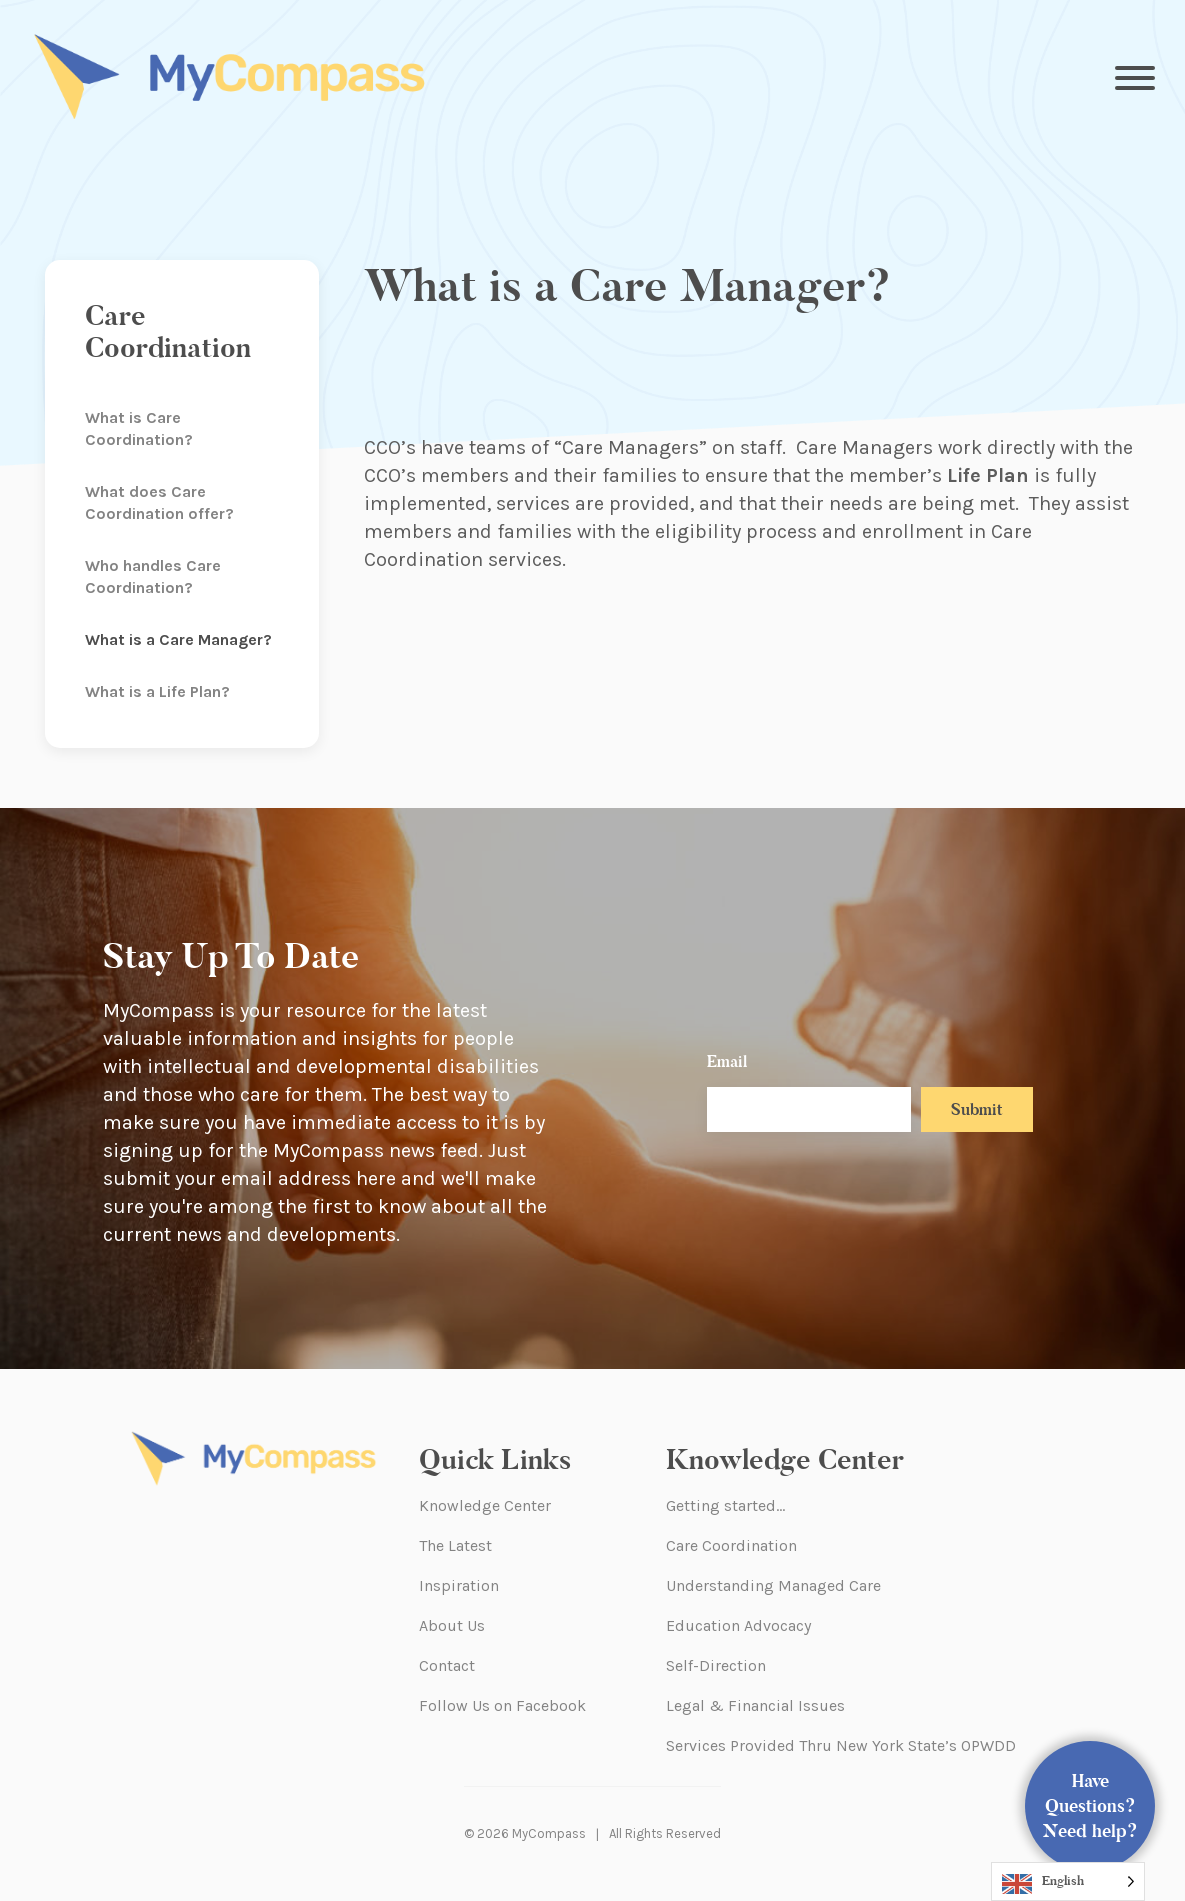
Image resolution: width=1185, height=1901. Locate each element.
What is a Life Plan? (157, 691)
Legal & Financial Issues (755, 1705)
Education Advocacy (738, 1625)
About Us (452, 1625)
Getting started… (725, 1505)
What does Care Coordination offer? (159, 502)
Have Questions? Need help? (1090, 1806)
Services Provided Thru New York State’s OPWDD (841, 1745)
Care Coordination (731, 1545)
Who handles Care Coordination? (153, 576)
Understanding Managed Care (773, 1585)
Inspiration (459, 1585)
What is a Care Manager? (178, 639)
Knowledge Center (485, 1505)
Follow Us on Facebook (502, 1705)
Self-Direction (716, 1665)
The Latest (455, 1545)
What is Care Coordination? (139, 428)
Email (727, 1061)
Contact (447, 1665)
